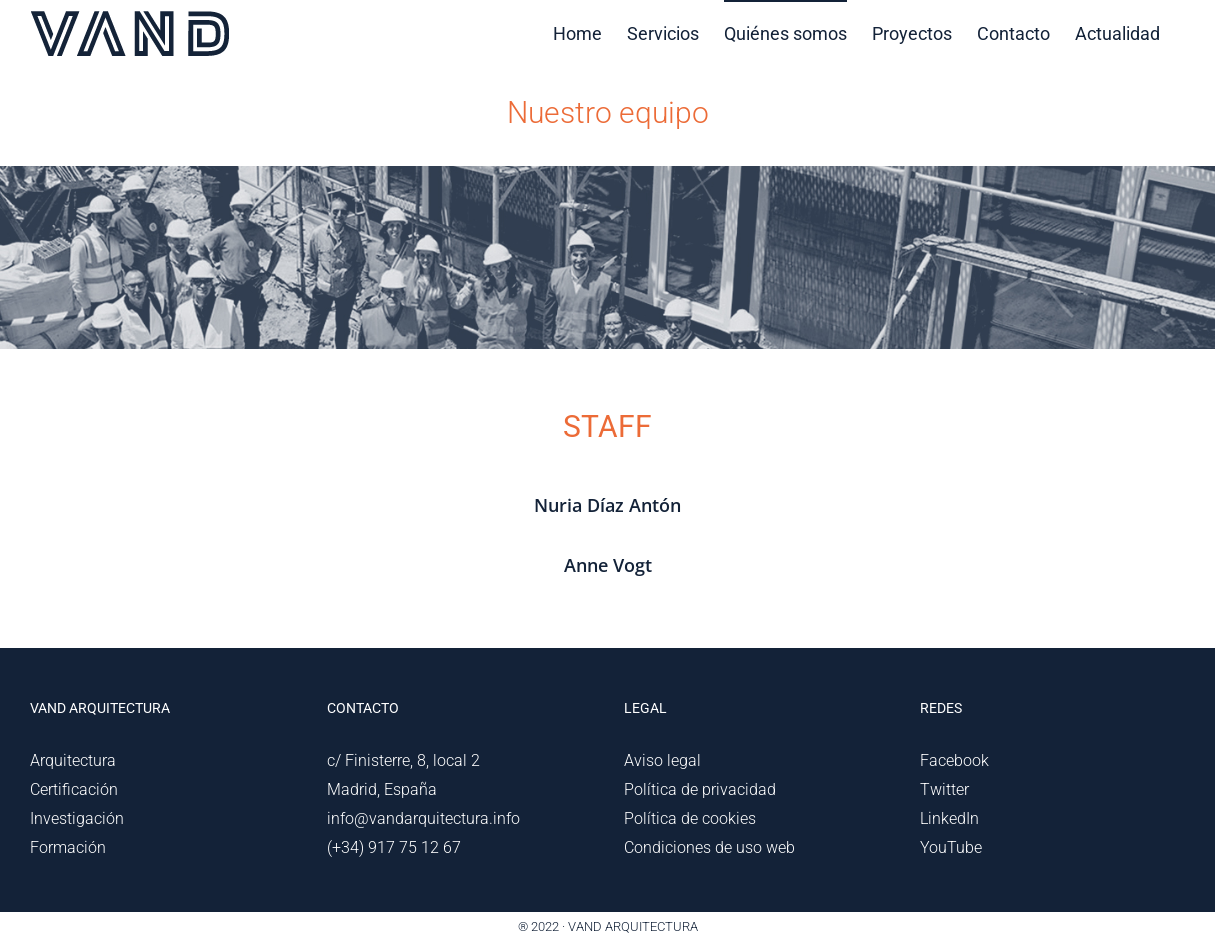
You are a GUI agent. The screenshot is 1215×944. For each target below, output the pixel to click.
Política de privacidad (700, 789)
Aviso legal (662, 760)
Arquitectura (73, 760)
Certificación (74, 789)
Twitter (944, 789)
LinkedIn (949, 818)
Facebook (954, 760)
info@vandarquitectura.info (423, 818)
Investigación (77, 818)
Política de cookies (690, 818)
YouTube (951, 847)
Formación (68, 847)
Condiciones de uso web (709, 847)
